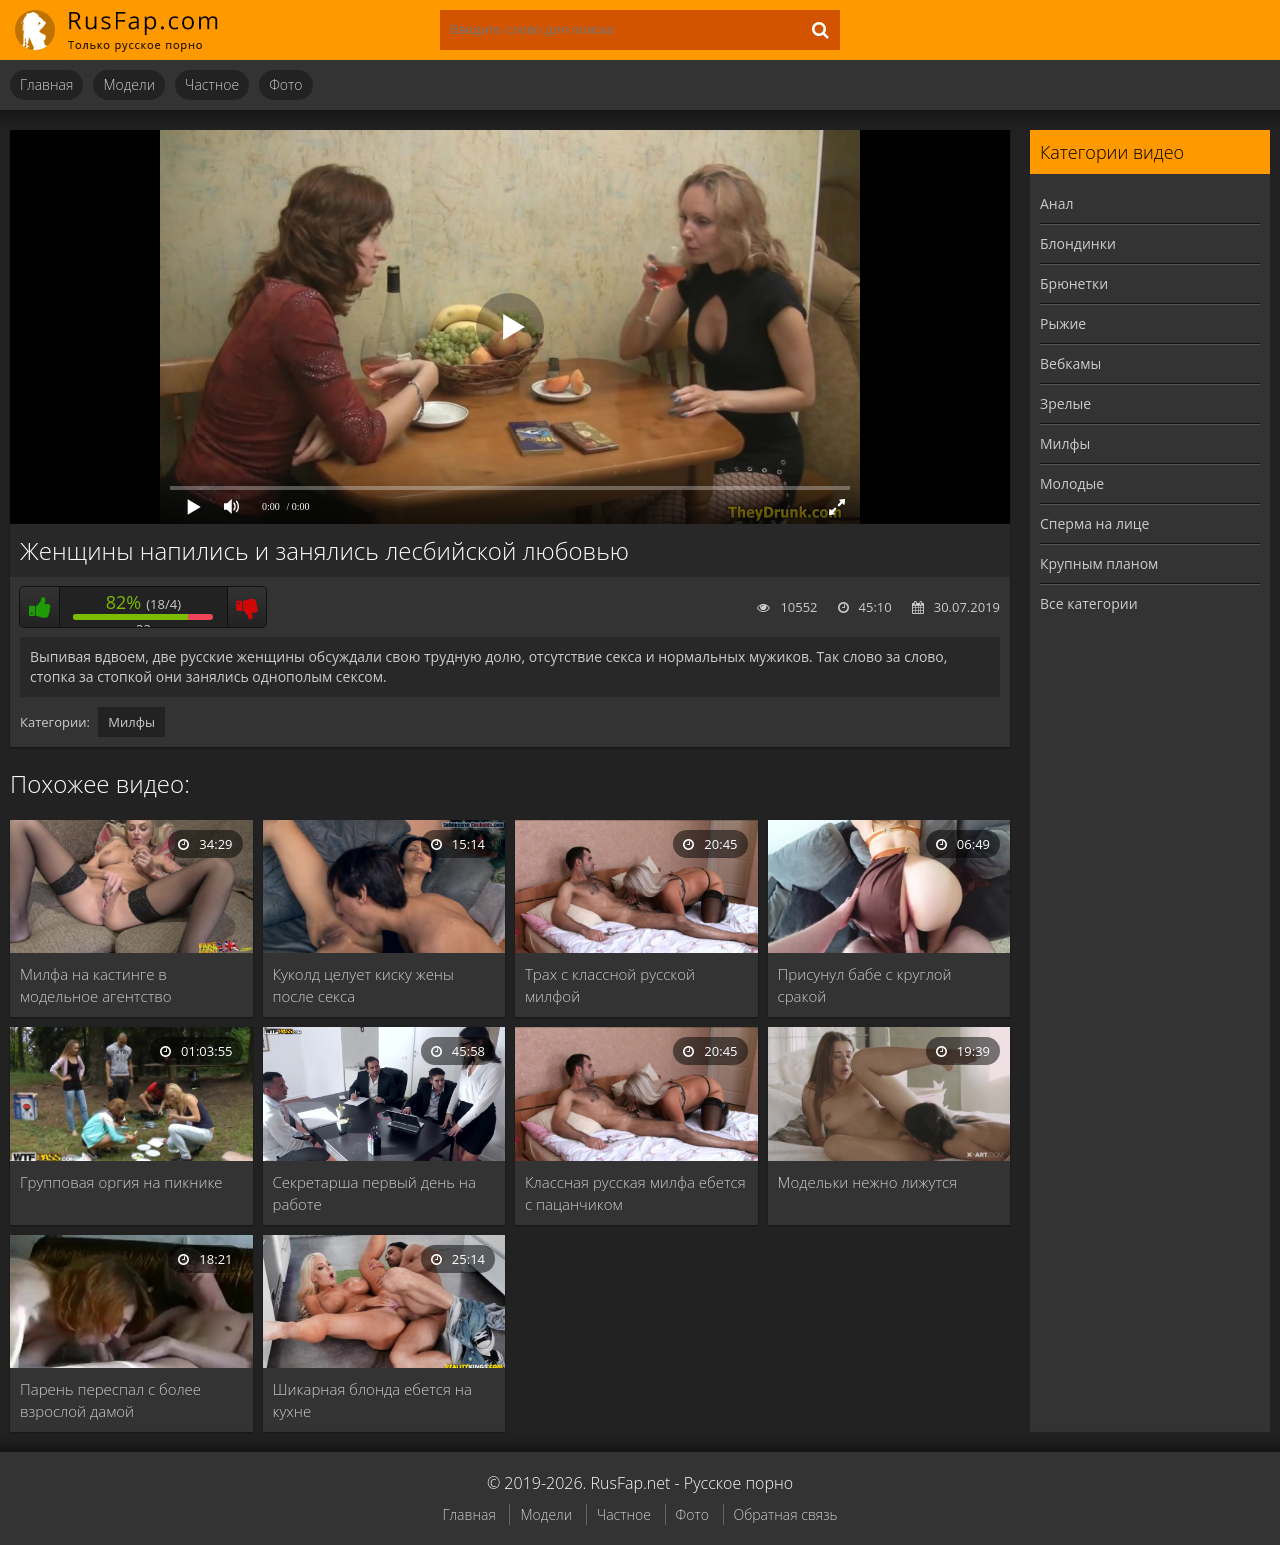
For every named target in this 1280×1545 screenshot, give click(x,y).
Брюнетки (1074, 283)
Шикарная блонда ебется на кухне (372, 1400)
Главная (46, 84)
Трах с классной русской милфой (610, 985)
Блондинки (1078, 243)
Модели (129, 84)
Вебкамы (1070, 363)
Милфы (131, 722)
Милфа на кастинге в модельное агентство (96, 985)
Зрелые (1065, 403)
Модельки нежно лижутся (868, 1182)
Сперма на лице (1094, 523)
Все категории (1089, 603)
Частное (212, 84)
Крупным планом (1099, 563)
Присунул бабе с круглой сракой (865, 985)
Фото (285, 84)
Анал (1057, 203)
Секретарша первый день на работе (374, 1193)
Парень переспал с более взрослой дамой (110, 1400)
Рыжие (1063, 323)
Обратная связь (786, 1514)
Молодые (1072, 483)
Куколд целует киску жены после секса (363, 985)
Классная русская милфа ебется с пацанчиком (635, 1193)
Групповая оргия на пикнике (121, 1182)
